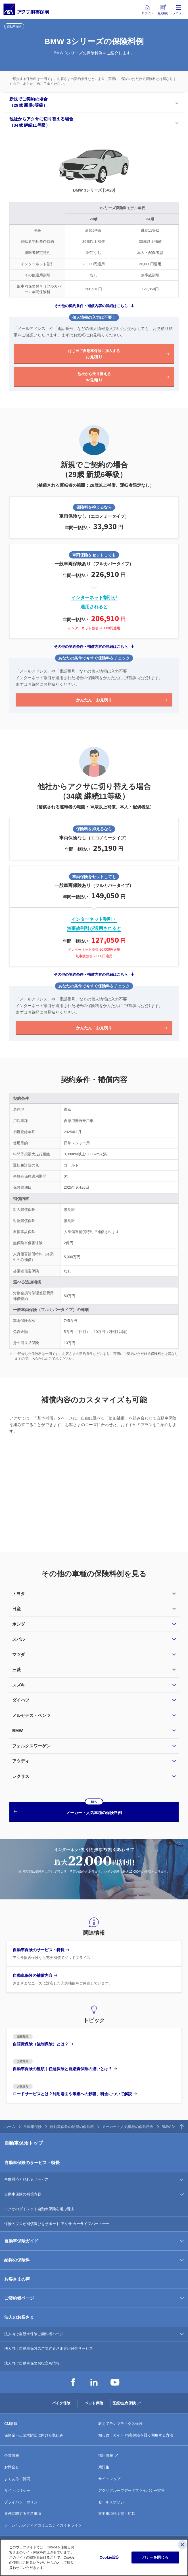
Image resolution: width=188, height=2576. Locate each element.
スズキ (18, 1685)
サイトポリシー (17, 2490)
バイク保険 (61, 2403)
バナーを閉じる (155, 2557)
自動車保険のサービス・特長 (32, 2162)
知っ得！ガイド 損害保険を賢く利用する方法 (135, 2435)
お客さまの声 (17, 2279)
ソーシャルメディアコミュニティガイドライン (43, 2525)
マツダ (18, 1654)
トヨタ (18, 1593)
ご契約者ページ (19, 2298)
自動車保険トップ (23, 2143)
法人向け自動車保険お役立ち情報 (32, 2363)
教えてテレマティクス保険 (120, 2423)
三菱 (16, 1669)
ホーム (9, 2127)
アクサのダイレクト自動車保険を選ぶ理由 (39, 2209)
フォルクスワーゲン (31, 1745)
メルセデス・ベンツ (31, 1715)
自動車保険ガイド (21, 2240)
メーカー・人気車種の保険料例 (128, 2127)
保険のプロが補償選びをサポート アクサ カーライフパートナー (57, 2224)
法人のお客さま (19, 2317)
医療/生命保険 (124, 2403)
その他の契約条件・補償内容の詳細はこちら (91, 306)
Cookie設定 (110, 2557)
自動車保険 (32, 2127)
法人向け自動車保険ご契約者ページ (33, 2334)
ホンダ (18, 1624)
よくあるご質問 (17, 2479)
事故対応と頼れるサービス (26, 2179)
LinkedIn (94, 2382)
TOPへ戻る (181, 2126)
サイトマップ (109, 2479)
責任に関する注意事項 (22, 2513)
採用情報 (105, 2455)
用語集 (103, 2467)
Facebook (73, 2382)
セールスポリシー (113, 2502)
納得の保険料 (17, 2259)
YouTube (115, 2382)
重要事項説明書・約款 (116, 2513)
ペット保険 (94, 2403)
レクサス (20, 1776)
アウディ (20, 1761)
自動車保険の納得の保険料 (72, 2127)
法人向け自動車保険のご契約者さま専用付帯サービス (48, 2348)
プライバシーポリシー (22, 2502)
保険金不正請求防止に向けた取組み (33, 2435)
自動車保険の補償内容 (22, 2194)
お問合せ (11, 2467)
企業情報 (11, 2455)
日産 (16, 1608)
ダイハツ (20, 1700)
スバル (18, 1639)
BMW (17, 1730)
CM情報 (10, 2423)
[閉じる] (182, 2544)
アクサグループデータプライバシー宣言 (131, 2490)
